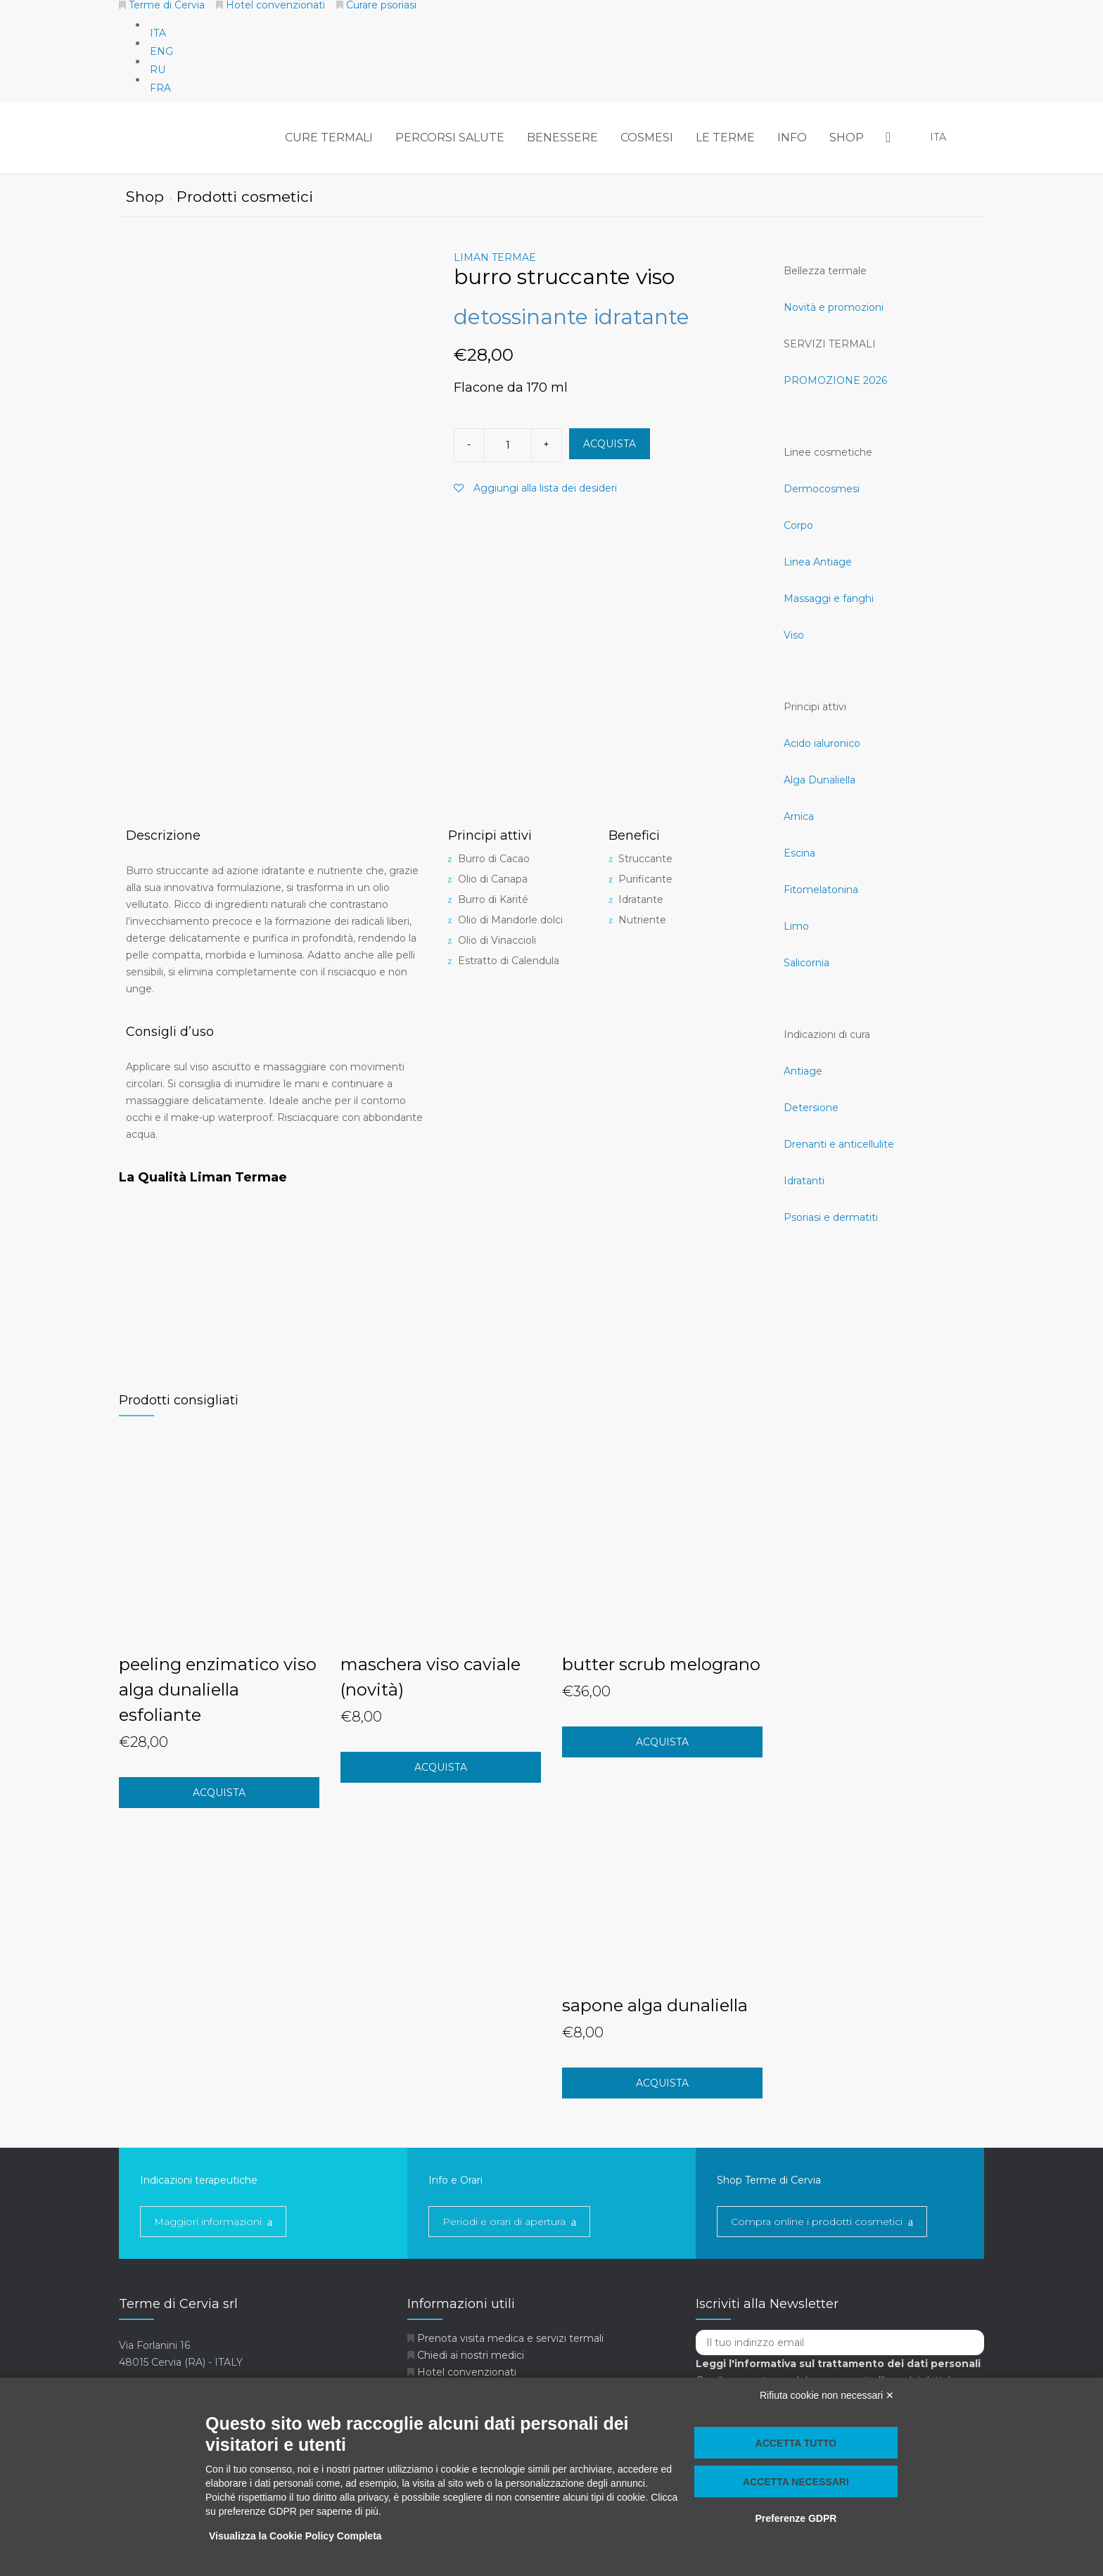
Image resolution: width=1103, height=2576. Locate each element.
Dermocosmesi (822, 488)
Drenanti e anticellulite (839, 1144)
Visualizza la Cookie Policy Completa (295, 2536)
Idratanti (804, 1180)
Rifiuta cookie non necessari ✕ (827, 2395)
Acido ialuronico (822, 743)
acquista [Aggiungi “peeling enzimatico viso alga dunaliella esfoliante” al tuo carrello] (219, 1792)
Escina (799, 853)
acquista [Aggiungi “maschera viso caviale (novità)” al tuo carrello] (440, 1767)
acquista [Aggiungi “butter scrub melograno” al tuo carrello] (662, 1742)
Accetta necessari (796, 2481)
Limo (796, 926)
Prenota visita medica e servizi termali (510, 2338)
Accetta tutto (796, 2443)
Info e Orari (455, 2180)
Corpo (798, 525)
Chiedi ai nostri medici (470, 2355)
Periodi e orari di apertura (504, 2221)
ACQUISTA (609, 443)
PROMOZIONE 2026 (835, 380)
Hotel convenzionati (466, 2372)
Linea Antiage (818, 562)
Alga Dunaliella (819, 780)
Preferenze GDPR (795, 2518)
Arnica (799, 816)
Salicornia (806, 962)
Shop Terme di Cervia (769, 2180)
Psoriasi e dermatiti (831, 1217)
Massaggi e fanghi (829, 598)
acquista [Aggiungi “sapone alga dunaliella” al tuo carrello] (662, 2083)
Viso (794, 635)
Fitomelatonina (821, 889)
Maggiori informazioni (208, 2221)
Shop (151, 196)
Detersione (811, 1107)
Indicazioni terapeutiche (198, 2180)
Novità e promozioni (834, 307)
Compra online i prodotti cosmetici (817, 2221)
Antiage (803, 1071)
